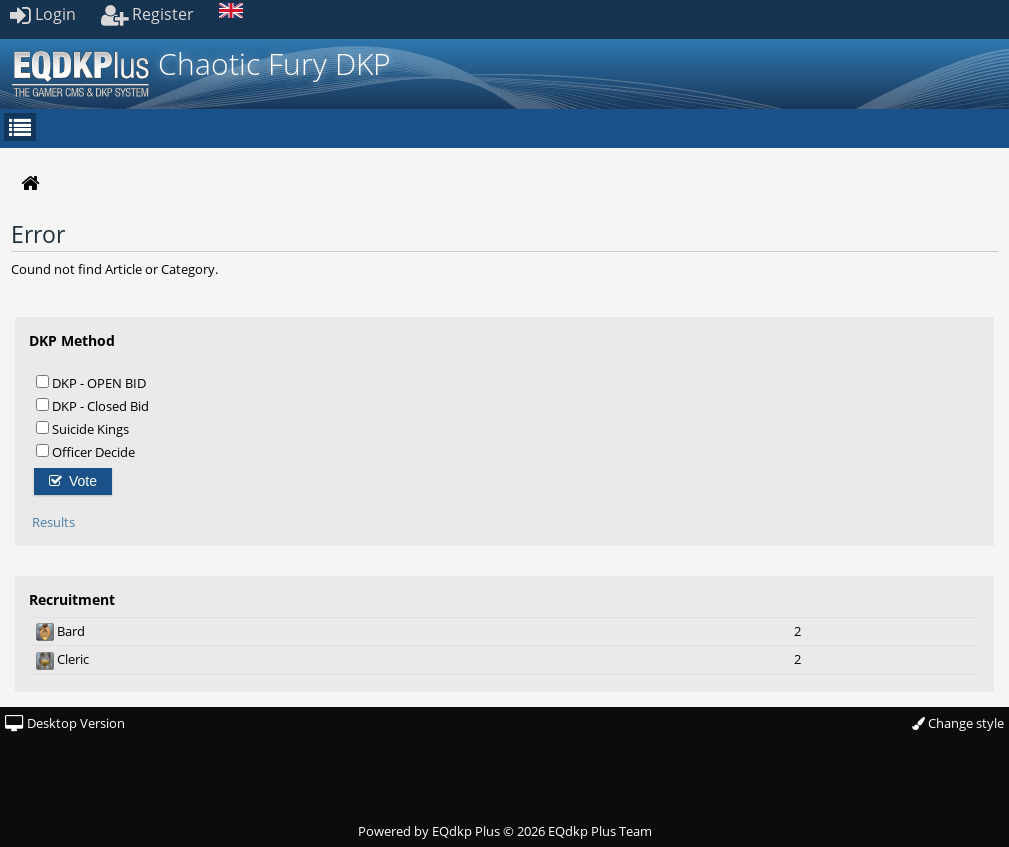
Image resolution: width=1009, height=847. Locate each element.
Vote (73, 481)
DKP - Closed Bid (92, 405)
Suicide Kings (82, 428)
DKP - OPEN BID (91, 382)
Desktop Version (65, 723)
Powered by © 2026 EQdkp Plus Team (505, 831)
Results (53, 522)
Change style (958, 723)
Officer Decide (85, 451)
